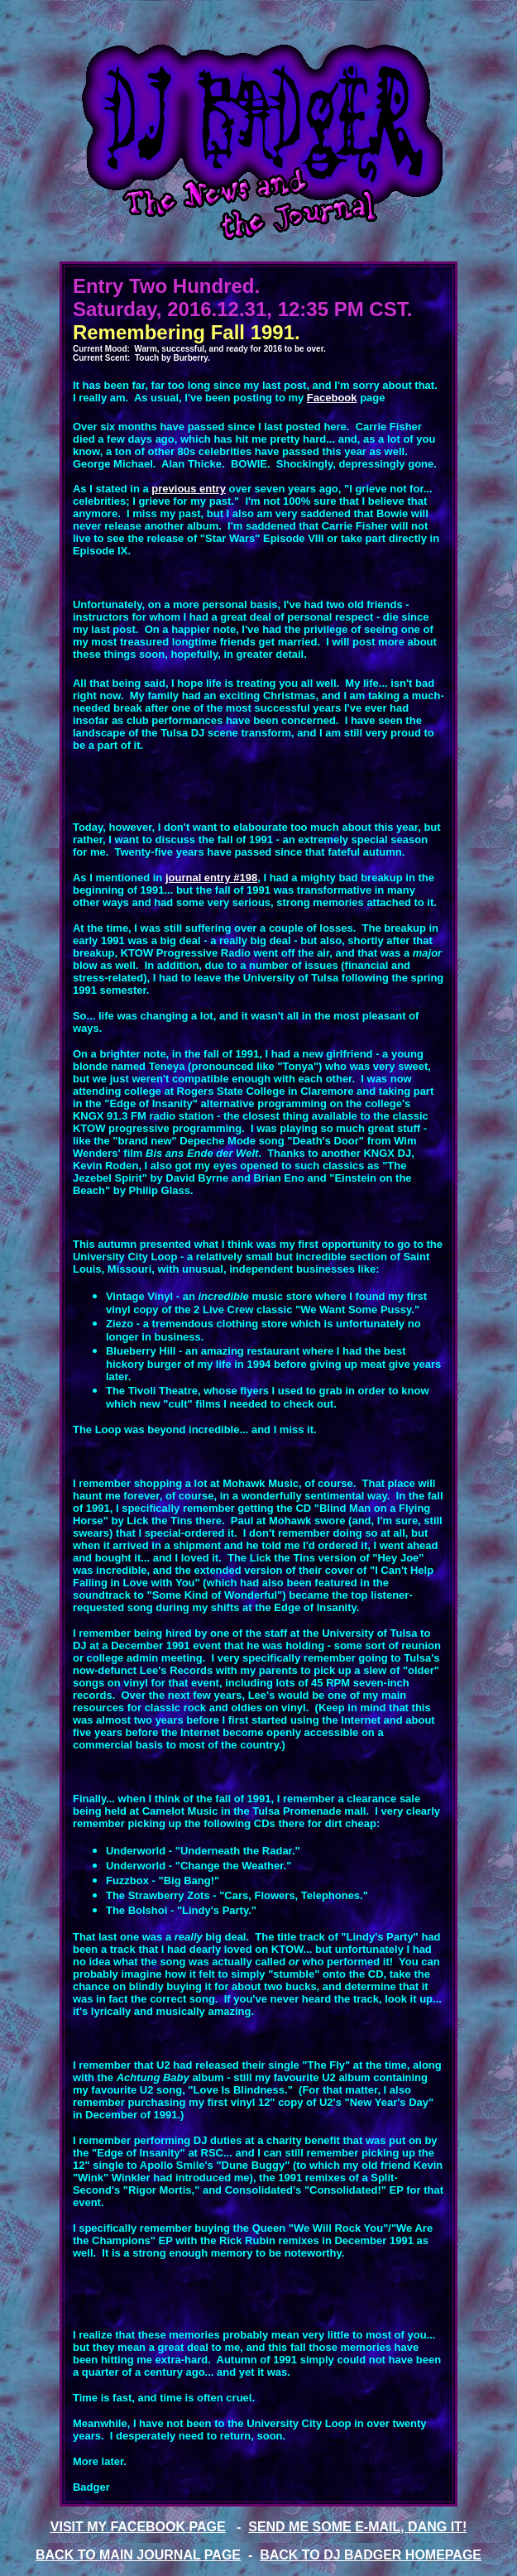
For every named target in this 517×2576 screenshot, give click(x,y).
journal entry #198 (211, 877)
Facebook (332, 397)
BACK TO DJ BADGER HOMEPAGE (370, 2555)
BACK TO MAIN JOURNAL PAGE (138, 2555)
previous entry (188, 488)
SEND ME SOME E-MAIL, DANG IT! (357, 2527)
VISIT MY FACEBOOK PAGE (138, 2527)
